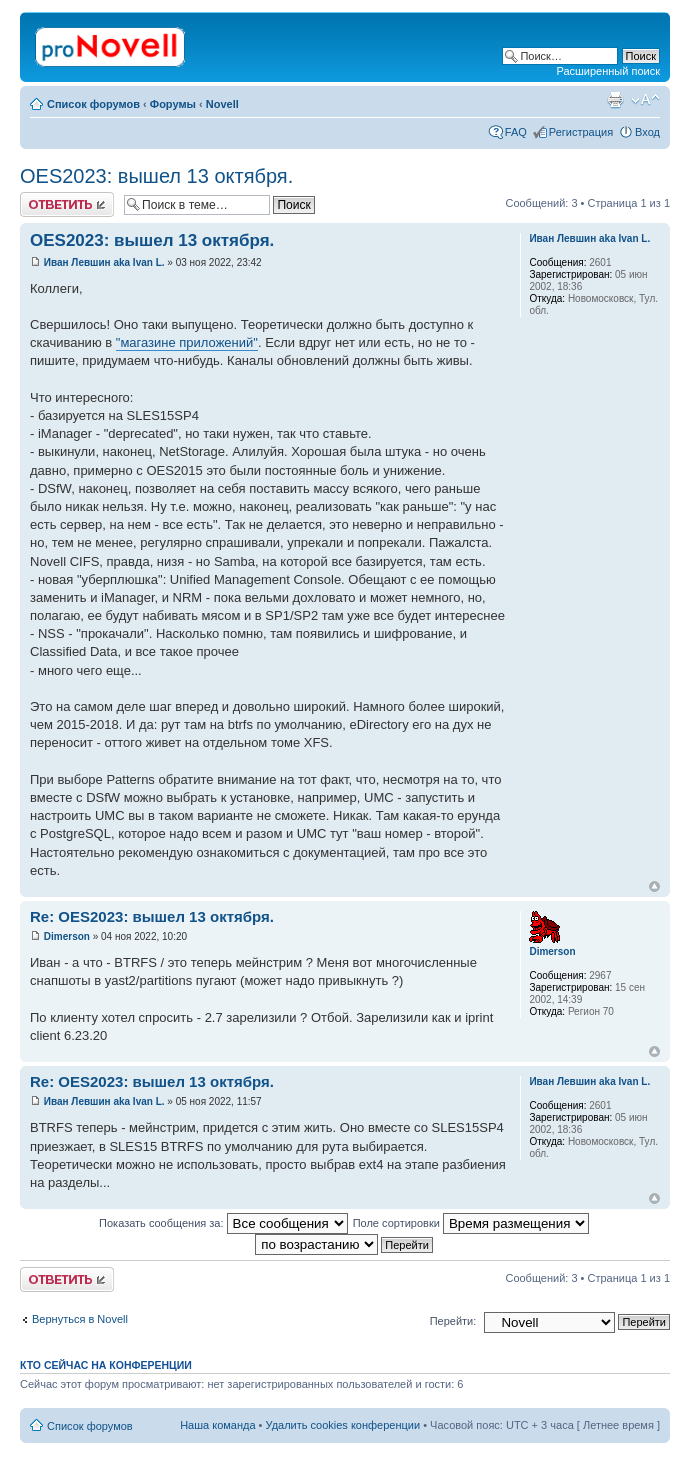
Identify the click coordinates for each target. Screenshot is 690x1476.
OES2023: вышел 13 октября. (156, 176)
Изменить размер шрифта (645, 100)
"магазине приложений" (187, 342)
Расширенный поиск (608, 71)
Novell (222, 104)
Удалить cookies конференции (343, 1425)
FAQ (516, 132)
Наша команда (217, 1425)
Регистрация (581, 132)
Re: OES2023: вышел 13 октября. (152, 916)
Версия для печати (615, 100)
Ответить (67, 204)
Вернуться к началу (654, 886)
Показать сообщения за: (223, 1223)
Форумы (173, 104)
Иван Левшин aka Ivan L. (104, 262)
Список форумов (93, 104)
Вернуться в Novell (80, 1319)
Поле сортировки (471, 1223)
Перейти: (453, 1321)
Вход (647, 132)
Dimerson (67, 936)
